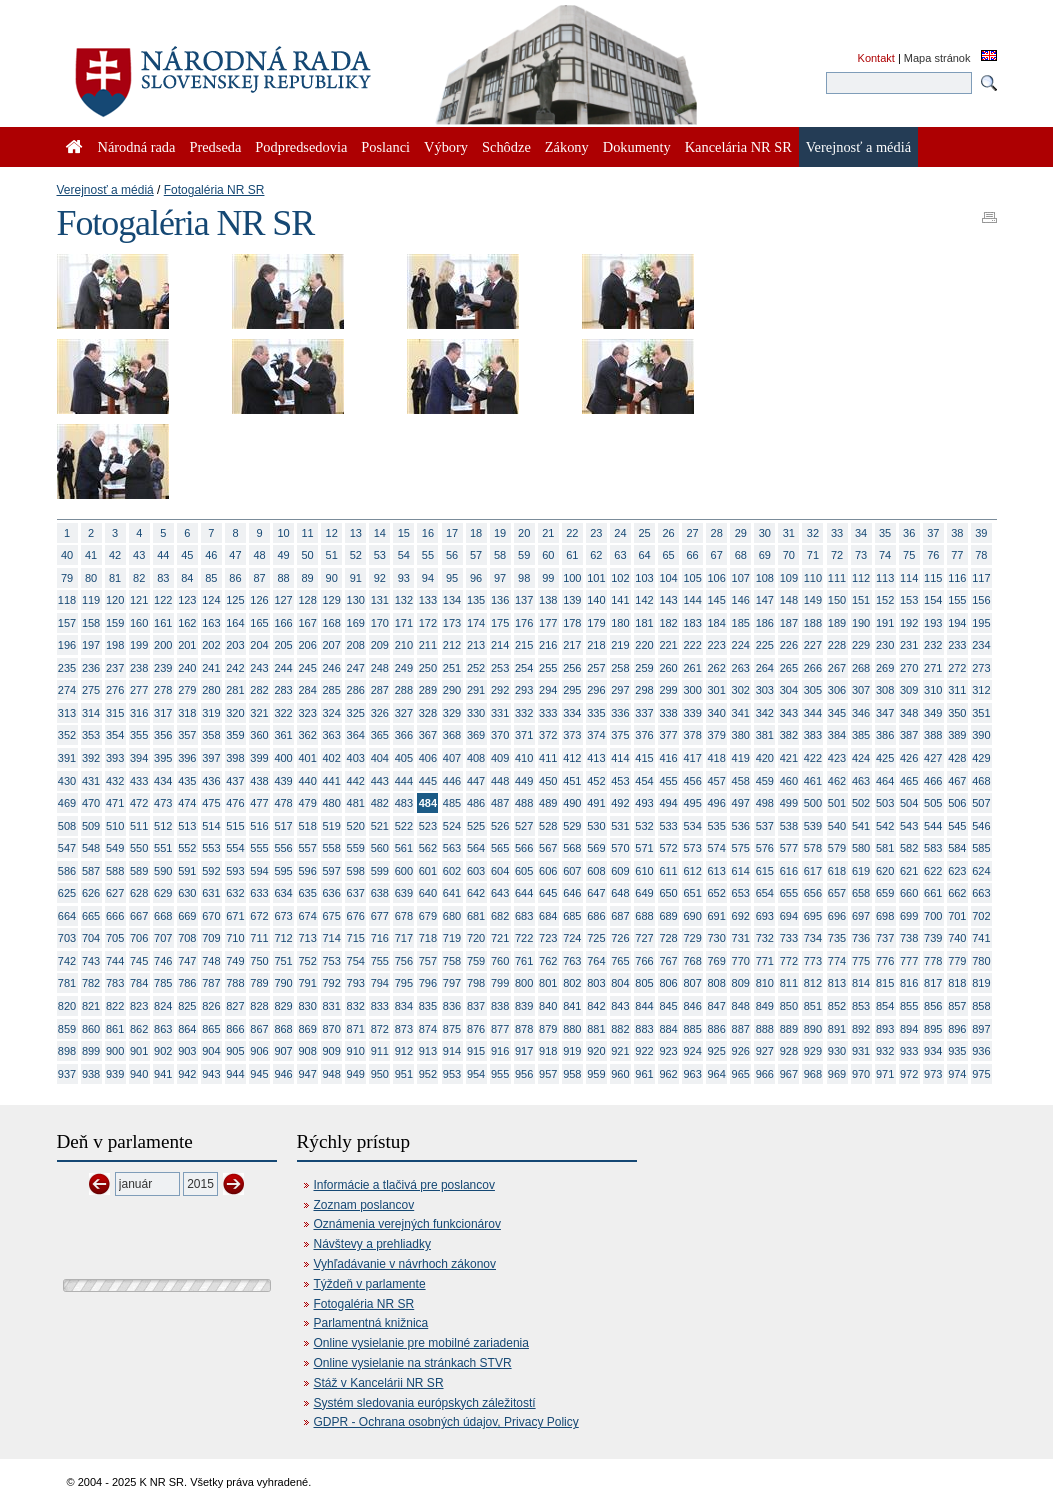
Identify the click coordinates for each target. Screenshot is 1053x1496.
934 (933, 1051)
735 (837, 938)
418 (717, 758)
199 (139, 645)
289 (428, 690)
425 (885, 758)
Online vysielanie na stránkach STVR (413, 1363)
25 (644, 533)
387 (909, 735)
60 (548, 555)
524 (452, 826)
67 (717, 555)
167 (307, 623)
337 (644, 713)
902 (163, 1051)
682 (500, 916)
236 (91, 668)
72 (837, 555)
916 (500, 1051)
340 (717, 713)
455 (668, 781)
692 (741, 916)
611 (668, 871)
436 (211, 781)
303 (765, 690)
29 (741, 533)
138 (548, 600)
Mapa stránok (937, 58)
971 (885, 1074)
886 (717, 1029)
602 (452, 871)
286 (356, 690)
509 (91, 826)
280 (211, 690)
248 (380, 668)
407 (452, 758)
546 (981, 826)
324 (332, 713)
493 (644, 803)
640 (428, 893)
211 (428, 645)
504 (909, 803)
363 (332, 735)
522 (404, 826)
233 (957, 645)
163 (211, 623)
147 (765, 600)
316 (139, 713)
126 (259, 600)
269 (885, 668)
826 (211, 1006)
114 (909, 578)
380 (741, 735)
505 (933, 803)
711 (259, 938)
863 (163, 1029)
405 (404, 758)
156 (981, 600)
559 (356, 848)
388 (933, 735)
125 (235, 600)
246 (332, 668)
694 (789, 916)
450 (548, 781)
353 (91, 735)
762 (548, 961)
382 (789, 735)
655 (789, 893)
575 (741, 848)
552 (187, 848)
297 (620, 690)
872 (380, 1029)
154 (933, 600)
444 (404, 781)
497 (741, 803)
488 (524, 803)
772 (789, 961)
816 (909, 983)
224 (741, 645)
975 (981, 1074)
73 (861, 555)
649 (644, 893)
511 (139, 826)
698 (885, 916)
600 (404, 871)
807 (692, 983)
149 (813, 600)
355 (139, 735)
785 (163, 983)
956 (524, 1074)
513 (187, 826)
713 (307, 938)
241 (211, 668)
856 (933, 1006)
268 (861, 668)
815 (885, 983)
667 (139, 916)
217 (572, 645)
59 (524, 555)
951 (404, 1074)
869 (307, 1029)
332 (524, 713)
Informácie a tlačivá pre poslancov (404, 1185)
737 (885, 938)
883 (644, 1029)
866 (235, 1029)
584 (957, 848)
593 (235, 871)
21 (548, 533)
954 (476, 1074)
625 (67, 893)
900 (115, 1051)
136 (500, 600)
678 (404, 916)
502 (861, 803)
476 (235, 803)
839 (524, 1006)
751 (283, 961)
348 (909, 713)
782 (91, 983)
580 (861, 848)
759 (476, 961)
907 (283, 1051)
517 (283, 826)
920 (596, 1051)
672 (259, 916)
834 (404, 1006)
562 (428, 848)
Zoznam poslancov (364, 1205)
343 (789, 713)
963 (692, 1074)
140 (596, 600)
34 (861, 533)
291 (476, 690)
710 (235, 938)
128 (307, 600)
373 (572, 735)
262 (717, 668)
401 (307, 758)
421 (789, 758)
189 (837, 623)
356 (163, 735)
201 (187, 645)
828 (259, 1006)
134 (452, 600)
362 (307, 735)
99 (548, 578)
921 (620, 1051)
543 (909, 826)
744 (115, 961)
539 (813, 826)
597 (332, 871)
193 (933, 623)
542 (885, 826)
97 (500, 578)
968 (813, 1074)
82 (139, 578)
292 (500, 690)
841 (572, 1006)
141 (620, 600)
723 (548, 938)
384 (837, 735)
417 (692, 758)
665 (91, 916)
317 (163, 713)
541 (861, 826)
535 (717, 826)
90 (332, 578)
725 (596, 938)
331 (500, 713)
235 (67, 668)
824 (163, 1006)
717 (404, 938)
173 (452, 623)
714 (332, 938)
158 (91, 623)
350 (957, 713)
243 (259, 668)
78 (981, 555)
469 (67, 803)
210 (404, 645)
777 (909, 961)
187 (789, 623)
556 (283, 848)
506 (957, 803)
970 (861, 1074)
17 (452, 533)
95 (452, 578)
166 (283, 623)
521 (380, 826)
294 (548, 690)
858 (981, 1006)
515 (235, 826)
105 (692, 578)
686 (596, 916)
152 (885, 600)
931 (861, 1051)
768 (692, 961)
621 (909, 871)
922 (644, 1051)
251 (452, 668)
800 (524, 983)
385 (861, 735)
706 (139, 938)
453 (620, 781)
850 (789, 1006)
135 (476, 600)
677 (380, 916)
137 (524, 600)
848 (741, 1006)
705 (115, 938)
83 (163, 578)
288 (404, 690)
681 (476, 916)
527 (524, 826)
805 (644, 983)
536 (741, 826)
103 (644, 578)
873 (404, 1029)
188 (813, 623)
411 (548, 758)
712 (283, 938)
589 (139, 871)
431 (91, 781)
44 (163, 555)
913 (428, 1051)
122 (163, 600)
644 (524, 893)
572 (668, 848)
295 (572, 690)
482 (380, 803)
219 (620, 645)
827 (235, 1006)
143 (668, 600)
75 (909, 555)
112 (861, 578)
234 (981, 645)
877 (500, 1029)
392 (91, 758)
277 (139, 690)
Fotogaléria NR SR (214, 190)
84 (187, 578)
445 (428, 781)
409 (500, 758)
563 (452, 848)
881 (596, 1029)
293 (524, 690)
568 (572, 848)
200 (163, 645)
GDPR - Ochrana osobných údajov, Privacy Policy (446, 1422)
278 (163, 690)
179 (596, 623)
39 (981, 533)
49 (283, 555)
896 (957, 1029)
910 (356, 1051)
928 (789, 1051)
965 (741, 1074)
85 (211, 578)
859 (67, 1029)
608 (596, 871)
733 (789, 938)
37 (933, 533)
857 (957, 1006)
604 (500, 871)
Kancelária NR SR (738, 147)
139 (572, 600)
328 (428, 713)
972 (909, 1074)
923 (668, 1051)
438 (259, 781)
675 (332, 916)
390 (981, 735)
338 (668, 713)
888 (765, 1029)
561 (404, 848)
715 (356, 938)
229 (861, 645)
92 (380, 578)
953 (452, 1074)
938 (91, 1074)
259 (644, 668)
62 (596, 555)
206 (307, 645)
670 (211, 916)
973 (933, 1074)
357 (187, 735)
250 (428, 668)
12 (332, 533)
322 (283, 713)
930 (837, 1051)
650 (668, 893)
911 (380, 1051)
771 (765, 961)
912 (404, 1051)
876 (476, 1029)
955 (500, 1074)
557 (307, 848)
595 (283, 871)
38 (957, 533)
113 (885, 578)
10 (283, 533)
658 (861, 893)
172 (428, 623)
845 (668, 1006)
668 (163, 916)
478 (283, 803)
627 (115, 893)
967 (789, 1074)
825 (187, 1006)
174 (476, 623)
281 (235, 690)
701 (957, 916)
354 (115, 735)
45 (187, 555)
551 (163, 848)
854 (885, 1006)
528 (548, 826)
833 (380, 1006)
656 (813, 893)
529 (572, 826)
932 (885, 1051)
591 (187, 871)
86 (235, 578)
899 (91, 1051)
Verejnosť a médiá (105, 190)
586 (67, 871)
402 (332, 758)
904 (211, 1051)
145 (717, 600)
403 (356, 758)
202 (211, 645)
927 (765, 1051)
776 (885, 961)
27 (693, 533)
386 (885, 735)
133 (428, 600)
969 (837, 1074)
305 (813, 690)
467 (957, 781)
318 (187, 713)
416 (668, 758)
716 (380, 938)
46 (211, 555)
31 (789, 533)
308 (885, 690)
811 (789, 983)
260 (668, 668)
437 (235, 781)
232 (933, 645)
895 (933, 1029)
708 (187, 938)
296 (596, 690)
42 (115, 555)
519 (332, 826)
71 (813, 555)
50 (308, 555)
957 (548, 1074)
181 (644, 623)
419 (741, 758)
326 (380, 713)
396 (187, 758)
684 (548, 916)
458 (741, 781)
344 (813, 713)
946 (283, 1074)
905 (235, 1051)
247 (356, 668)
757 (428, 961)
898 (67, 1051)
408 (476, 758)
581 (885, 848)
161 (163, 623)
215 (524, 645)
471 (115, 803)
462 (837, 781)
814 (861, 983)
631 (211, 893)
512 (163, 826)
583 (933, 848)
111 (837, 578)
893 (885, 1029)
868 (283, 1029)
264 (765, 668)
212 (452, 645)
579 (837, 848)
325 (356, 713)
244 (283, 668)
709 (211, 938)
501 (837, 803)
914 (452, 1051)
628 (139, 893)
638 (380, 893)
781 (67, 983)
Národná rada (137, 147)
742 (67, 961)
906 (259, 1051)
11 (308, 533)
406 (428, 758)
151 (861, 600)
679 (428, 916)
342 (765, 713)
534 (692, 826)
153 (909, 600)
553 (211, 848)
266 (813, 668)
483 (404, 803)
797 (452, 983)
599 (380, 871)
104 (668, 578)
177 (548, 623)
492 (620, 803)
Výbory (446, 147)
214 (500, 645)
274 (67, 690)
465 (909, 781)
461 (813, 781)
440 (307, 781)
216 (548, 645)
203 (235, 645)
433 (139, 781)
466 (933, 781)
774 (837, 961)
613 (717, 871)
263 (741, 668)
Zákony (567, 147)
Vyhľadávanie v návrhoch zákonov (405, 1264)
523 (428, 826)
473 (163, 803)
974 (957, 1074)
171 (404, 623)
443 (380, 781)
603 (476, 871)
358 (211, 735)
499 (789, 803)
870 (332, 1029)
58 (500, 555)
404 (380, 758)
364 (356, 735)
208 (356, 645)
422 (813, 758)
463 (861, 781)
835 (428, 1006)
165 (259, 623)
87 (259, 578)
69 (765, 555)
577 (789, 848)
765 (620, 961)
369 (476, 735)
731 (741, 938)
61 (572, 555)
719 (452, 938)
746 (163, 961)
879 (548, 1029)
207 (332, 645)
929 (813, 1051)
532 (644, 826)
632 (235, 893)
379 (717, 735)
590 (163, 871)
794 (380, 983)
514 (211, 826)
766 (644, 961)
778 (933, 961)
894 (909, 1029)
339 (692, 713)
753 (332, 961)
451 (572, 781)
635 (307, 893)
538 (789, 826)
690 (692, 916)
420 (765, 758)
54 (404, 555)
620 (885, 871)
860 (91, 1029)
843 (620, 1006)
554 (235, 848)
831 (332, 1006)
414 (620, 758)
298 (644, 690)
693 (765, 916)
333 (548, 713)
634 (283, 893)
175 (500, 623)
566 (524, 848)
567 (548, 848)
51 (332, 555)
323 (307, 713)
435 (187, 781)
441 (332, 781)
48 (259, 555)
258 (620, 668)
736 (861, 938)
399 (259, 758)
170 (380, 623)
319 (211, 713)
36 (909, 533)
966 (765, 1074)
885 (692, 1029)
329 (452, 713)
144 (692, 600)
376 (644, 735)
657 (837, 893)
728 (668, 938)
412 (572, 758)
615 (765, 871)
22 (572, 533)
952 (428, 1074)
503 (885, 803)
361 (283, 735)
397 (211, 758)
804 (620, 983)
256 (572, 668)
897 (981, 1029)
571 (644, 848)
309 (909, 690)
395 (163, 758)
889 (789, 1029)
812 (813, 983)
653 (741, 893)
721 (500, 938)
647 (596, 893)
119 (91, 600)
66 (693, 555)
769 (717, 961)
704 (91, 938)
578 (813, 848)
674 (307, 916)
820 (67, 1006)
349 (933, 713)
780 (981, 961)
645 (548, 893)
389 (957, 735)
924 (692, 1051)
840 (548, 1006)
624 (981, 871)
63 (620, 555)
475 (211, 803)
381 (765, 735)
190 (861, 623)
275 (91, 690)
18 (476, 533)
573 (692, 848)
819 (981, 983)
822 (115, 1006)
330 (476, 713)
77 (957, 555)
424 (861, 758)
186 (765, 623)
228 (837, 645)
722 (524, 938)
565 (500, 848)
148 (789, 600)
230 (885, 645)
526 (500, 826)
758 (452, 961)
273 (981, 668)
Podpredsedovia (301, 147)
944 (235, 1074)
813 (837, 983)
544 (933, 826)
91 (356, 578)
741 (981, 938)
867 (259, 1029)
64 (644, 555)
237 (115, 668)
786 (187, 983)
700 (933, 916)
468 (981, 781)
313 (67, 713)
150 (837, 600)
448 (500, 781)
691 (717, 916)
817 (933, 983)
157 (67, 623)
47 (235, 555)
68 (741, 555)
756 (404, 961)
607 (572, 871)
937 (67, 1074)
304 (789, 690)
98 (524, 578)
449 (524, 781)
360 (259, 735)
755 (380, 961)
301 (717, 690)
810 (765, 983)
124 (211, 600)
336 (620, 713)
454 (644, 781)
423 (837, 758)
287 (380, 690)
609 (620, 871)
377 (668, 735)
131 (380, 600)
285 (332, 690)
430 (67, 781)
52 (356, 555)
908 (307, 1051)
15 (404, 533)
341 (741, 713)
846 (692, 1006)
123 (187, 600)
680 (452, 916)
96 (476, 578)
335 (596, 713)
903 (187, 1051)
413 (596, 758)
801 (548, 983)
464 (885, 781)
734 (813, 938)
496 (717, 803)
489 (548, 803)
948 (332, 1074)
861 (115, 1029)
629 (163, 893)
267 (837, 668)
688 (644, 916)
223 (717, 645)
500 (813, 803)
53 (380, 555)
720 (476, 938)
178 (572, 623)
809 (741, 983)
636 (332, 893)
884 (668, 1029)
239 (163, 668)
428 (957, 758)
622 (933, 871)
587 (91, 871)
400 (283, 758)
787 (211, 983)
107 (741, 578)
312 (981, 690)
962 (668, 1074)
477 (259, 803)
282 (259, 690)
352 (67, 735)
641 (452, 893)
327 (404, 713)
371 (524, 735)
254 (524, 668)
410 (524, 758)
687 (620, 916)
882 (620, 1029)
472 (139, 803)
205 (283, 645)
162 (187, 623)
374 (596, 735)
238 (139, 668)
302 (741, 690)
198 (115, 645)
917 (524, 1051)
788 (235, 983)
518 (307, 826)
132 (404, 600)
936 (981, 1051)
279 (187, 690)
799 (500, 983)
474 (187, 803)
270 (909, 668)
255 (548, 668)
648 (620, 893)
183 (692, 623)
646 (572, 893)
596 (307, 871)
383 (813, 735)
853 (861, 1006)
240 (187, 668)
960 (620, 1074)
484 (428, 803)
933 (909, 1051)
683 (524, 916)
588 (115, 871)
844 (644, 1006)
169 (356, 623)
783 (115, 983)
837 (476, 1006)
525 (476, 826)
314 (91, 713)
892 (861, 1029)
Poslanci (385, 147)
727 (644, 938)
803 (596, 983)
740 (957, 938)
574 (717, 848)
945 (259, 1074)
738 (909, 938)
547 (67, 848)
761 (524, 961)
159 (115, 623)
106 (717, 578)
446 (452, 781)
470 (91, 803)
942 (187, 1074)
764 (596, 961)
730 (717, 938)
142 (644, 600)
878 (524, 1029)
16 (428, 533)
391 (67, 758)
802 (572, 983)
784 (139, 983)
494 (668, 803)
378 (692, 735)
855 (909, 1006)
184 (717, 623)
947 (307, 1074)
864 (187, 1029)
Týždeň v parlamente (370, 1284)
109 (789, 578)
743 (91, 961)
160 (139, 623)
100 (572, 578)
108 (765, 578)
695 (813, 916)
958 (572, 1074)
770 (741, 961)
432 (115, 781)
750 (259, 961)
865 (211, 1029)
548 (91, 848)
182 (668, 623)
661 (933, 893)
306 (837, 690)
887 (741, 1029)
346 (861, 713)
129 (332, 600)
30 (765, 533)
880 (572, 1029)
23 (596, 533)
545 (957, 826)
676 (356, 916)
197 (91, 645)
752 (307, 961)
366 (404, 735)
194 (957, 623)
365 (380, 735)
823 (139, 1006)
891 (837, 1029)
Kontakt (876, 58)
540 (837, 826)
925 (717, 1051)
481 (356, 803)
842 (596, 1006)
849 (765, 1006)
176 (524, 623)
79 (67, 578)
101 (596, 578)
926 (741, 1051)
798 (476, 983)
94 (428, 578)
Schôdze (506, 147)
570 (620, 848)
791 (307, 983)
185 (741, 623)
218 (596, 645)
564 (476, 848)
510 (115, 826)
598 (356, 871)
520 (356, 826)
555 (259, 848)
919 (572, 1051)
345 (837, 713)
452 (596, 781)
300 (692, 690)
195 (981, 623)
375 (620, 735)
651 (692, 893)
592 (211, 871)
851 (813, 1006)
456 (692, 781)
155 (957, 600)
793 (356, 983)
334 (572, 713)
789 (259, 983)
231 (909, 645)
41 (91, 555)
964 (717, 1074)
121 (139, 600)
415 (644, 758)
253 (500, 668)
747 (187, 961)
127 (283, 600)
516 (259, 826)
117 (981, 578)
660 (909, 893)
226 (789, 645)
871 (356, 1029)
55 (428, 555)
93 (404, 578)
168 (332, 623)
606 (548, 871)
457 (717, 781)
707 (163, 938)
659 (885, 893)
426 (909, 758)
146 (741, 600)
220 (644, 645)
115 (933, 578)
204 (259, 645)
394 (139, 758)
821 (91, 1006)
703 (67, 938)
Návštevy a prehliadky (372, 1244)
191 (885, 623)
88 (283, 578)
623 (957, 871)
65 (668, 555)
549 (115, 848)
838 (500, 1006)
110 (813, 578)
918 (548, 1051)
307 (861, 690)
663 (981, 893)
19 (500, 533)
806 (668, 983)
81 (115, 578)
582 (909, 848)
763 (572, 961)
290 (452, 690)
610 (644, 871)
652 (717, 893)
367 (428, 735)
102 (620, 578)
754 (356, 961)
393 (115, 758)
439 (283, 781)
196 (67, 645)
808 (717, 983)
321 (259, 713)
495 (692, 803)
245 (307, 668)
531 (620, 826)
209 (380, 645)
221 (668, 645)
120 (115, 600)
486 (476, 803)
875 (452, 1029)
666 (115, 916)
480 (332, 803)
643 (500, 893)
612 (692, 871)
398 (235, 758)
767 (668, 961)
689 (668, 916)
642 (476, 893)
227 (813, 645)
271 (933, 668)
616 (789, 871)
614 (741, 871)
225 (765, 645)
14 (380, 533)
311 (957, 690)
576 (765, 848)
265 (789, 668)
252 (476, 668)
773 (813, 961)
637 (356, 893)
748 (211, 961)
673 (283, 916)
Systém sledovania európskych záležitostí (425, 1403)
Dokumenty (637, 147)
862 (139, 1029)
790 (283, 983)
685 (572, 916)
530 (596, 826)
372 (548, 735)
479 (307, 803)
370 (500, 735)
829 (283, 1006)
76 (933, 555)
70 (789, 555)
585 (981, 848)
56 (452, 555)
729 (692, 938)
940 (139, 1074)
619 (861, 871)
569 (596, 848)
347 (885, 713)
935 (957, 1051)
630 (187, 893)
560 (380, 848)
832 (356, 1006)
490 (572, 803)
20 (524, 533)
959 (596, 1074)
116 (957, 578)
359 (235, 735)
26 (668, 533)
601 (428, 871)
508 (67, 826)
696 (837, 916)
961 (644, 1074)
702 (981, 916)
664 (67, 916)
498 (765, 803)
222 (692, 645)
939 (115, 1074)
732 (765, 938)
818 (957, 983)
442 (356, 781)
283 (283, 690)
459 (765, 781)
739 (933, 938)
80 (91, 578)
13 (356, 533)
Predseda (215, 147)
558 (332, 848)
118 (67, 600)
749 (235, 961)
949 (356, 1074)
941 (163, 1074)
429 (981, 758)
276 (115, 690)
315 (115, 713)
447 (476, 781)
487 (500, 803)
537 (765, 826)
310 (933, 690)
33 (837, 533)
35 (885, 533)
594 (259, 871)
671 (235, 916)
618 (837, 871)
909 (332, 1051)
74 (885, 555)
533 (668, 826)
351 (981, 713)
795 (404, 983)
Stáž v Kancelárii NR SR (379, 1383)
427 (933, 758)
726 (620, 938)
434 (163, 781)
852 (837, 1006)
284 (307, 690)
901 (139, 1051)
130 (356, 600)
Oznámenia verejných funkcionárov (407, 1224)
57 (476, 555)
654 (765, 893)
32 (813, 533)
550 (139, 848)
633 (259, 893)
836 (452, 1006)
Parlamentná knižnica (371, 1323)
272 (957, 668)
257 (596, 668)
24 (620, 533)
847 (717, 1006)
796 (428, 983)
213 (476, 645)
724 (572, 938)
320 (235, 713)
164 (235, 623)
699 (909, 916)
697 (861, 916)
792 (332, 983)
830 (307, 1006)
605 (524, 871)
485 (452, 803)
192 (909, 623)
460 (789, 781)
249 (404, 668)
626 (91, 893)
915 (476, 1051)
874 (428, 1029)
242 (235, 668)
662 (957, 893)
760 (500, 961)
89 (308, 578)
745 (139, 961)
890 (813, 1029)
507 (981, 803)
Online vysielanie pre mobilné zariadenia (421, 1343)
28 (717, 533)
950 (380, 1074)
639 (404, 893)
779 (957, 961)
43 (139, 555)
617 (813, 871)
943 (211, 1074)
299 (668, 690)
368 (452, 735)
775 (861, 961)
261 (692, 668)
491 (596, 803)
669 (187, 916)
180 (620, 623)
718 (428, 938)
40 (67, 555)
